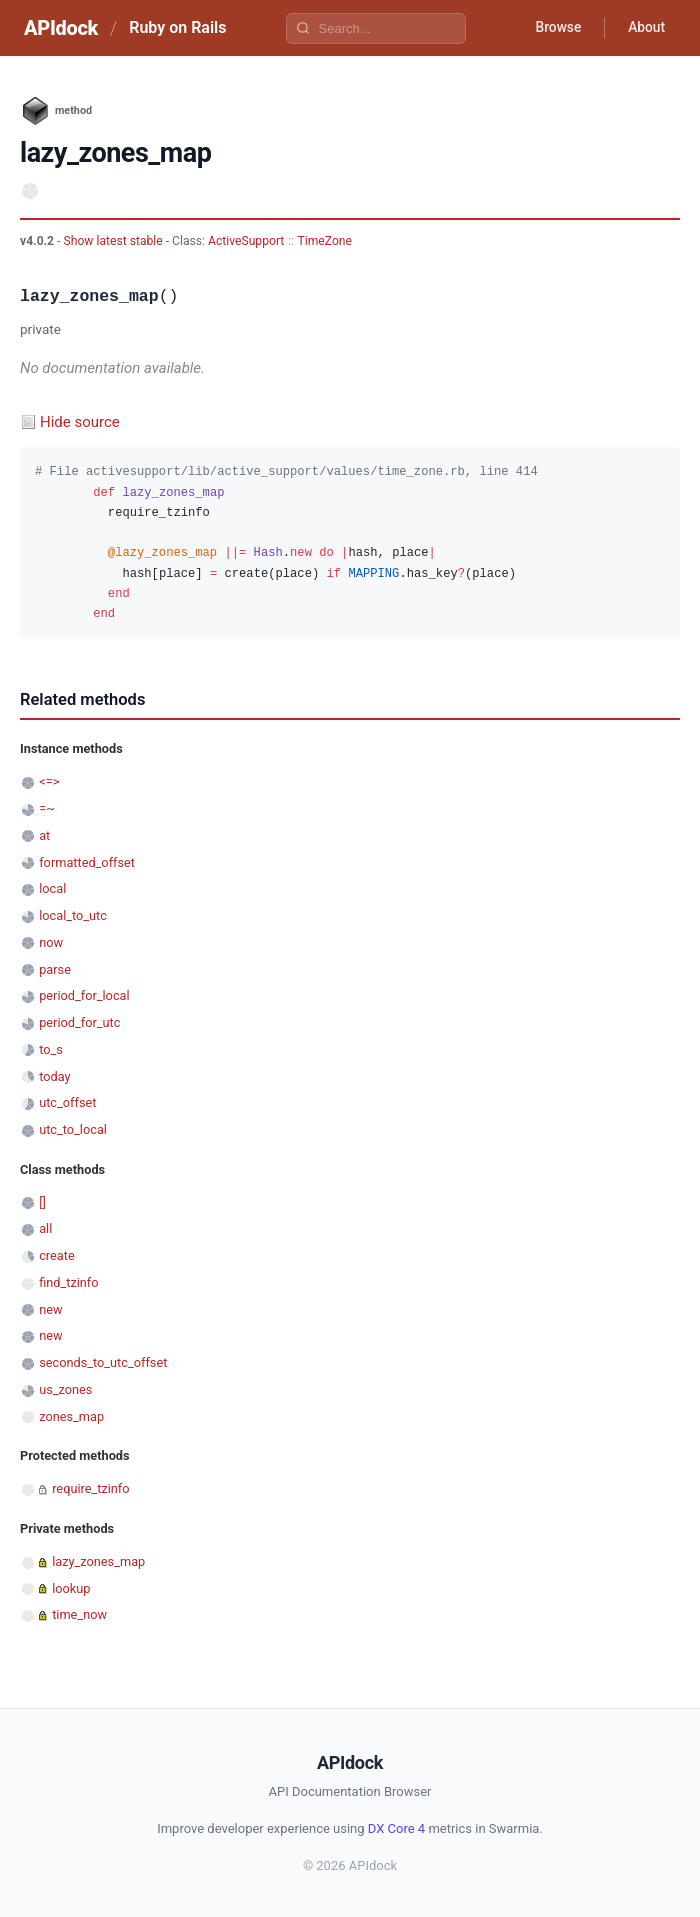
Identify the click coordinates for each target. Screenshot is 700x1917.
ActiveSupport (246, 241)
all (45, 1228)
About (645, 28)
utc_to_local (73, 1129)
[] (42, 1202)
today (54, 1076)
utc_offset (67, 1102)
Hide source (80, 422)
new (50, 1309)
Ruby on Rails (177, 27)
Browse (554, 28)
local (52, 888)
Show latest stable (114, 241)
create (57, 1255)
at (44, 835)
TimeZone (325, 241)
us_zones (65, 1389)
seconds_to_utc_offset (103, 1362)
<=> (49, 781)
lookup (71, 1588)
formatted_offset (87, 862)
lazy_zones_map (98, 1561)
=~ (47, 808)
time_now (79, 1614)
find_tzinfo (68, 1282)
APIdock (61, 28)
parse (55, 969)
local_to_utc (73, 915)
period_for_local (84, 995)
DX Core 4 (396, 1828)
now (51, 942)
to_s (51, 1049)
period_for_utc (79, 1022)
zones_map (71, 1416)
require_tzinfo (90, 1488)
